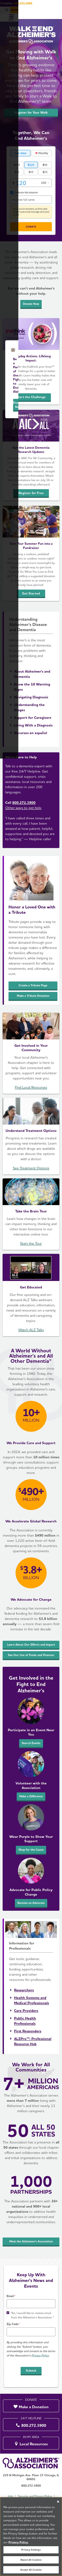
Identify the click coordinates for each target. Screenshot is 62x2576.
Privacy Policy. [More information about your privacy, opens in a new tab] (18, 2542)
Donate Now (31, 1316)
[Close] (58, 2501)
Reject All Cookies (31, 2559)
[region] (31, 2536)
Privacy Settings (31, 2549)
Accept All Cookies (31, 2569)
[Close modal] (56, 1249)
